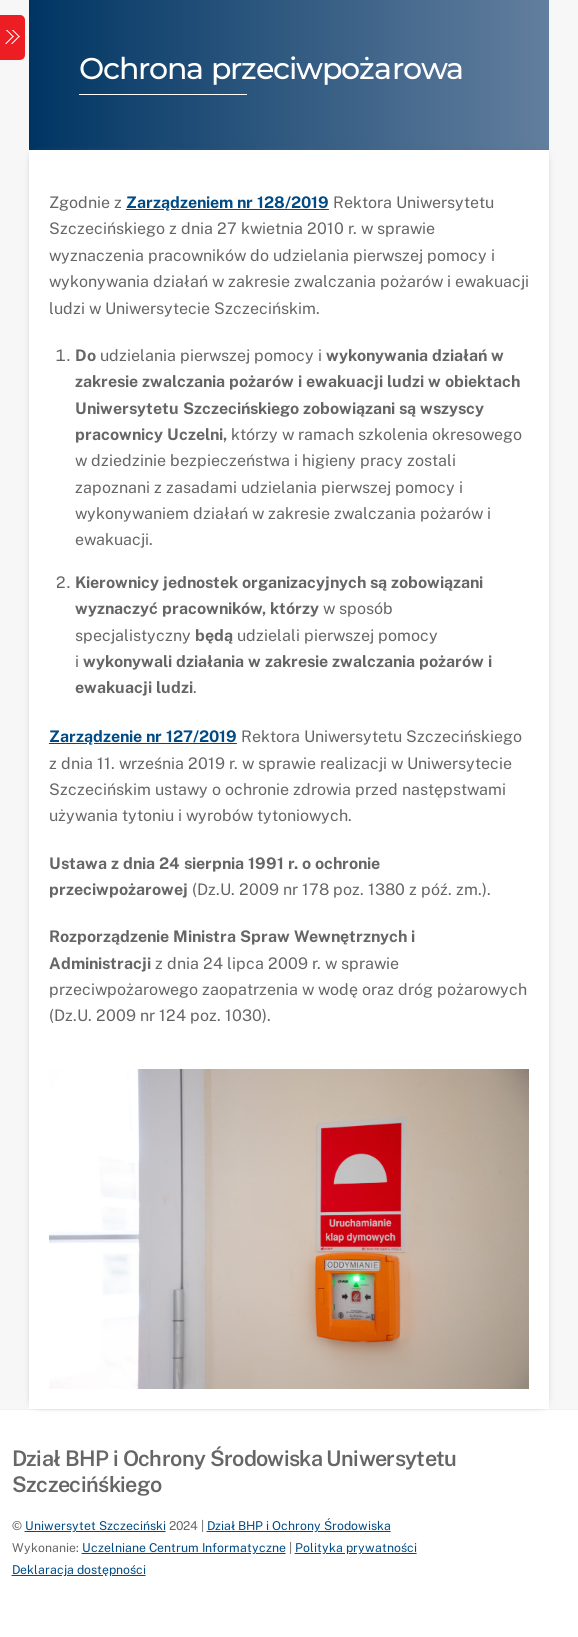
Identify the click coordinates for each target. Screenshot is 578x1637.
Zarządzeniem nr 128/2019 (227, 202)
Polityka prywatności (356, 1547)
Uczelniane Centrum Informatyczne (184, 1547)
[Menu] (12, 37)
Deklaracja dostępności (79, 1569)
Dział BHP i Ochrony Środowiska (299, 1525)
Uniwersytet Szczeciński (95, 1525)
